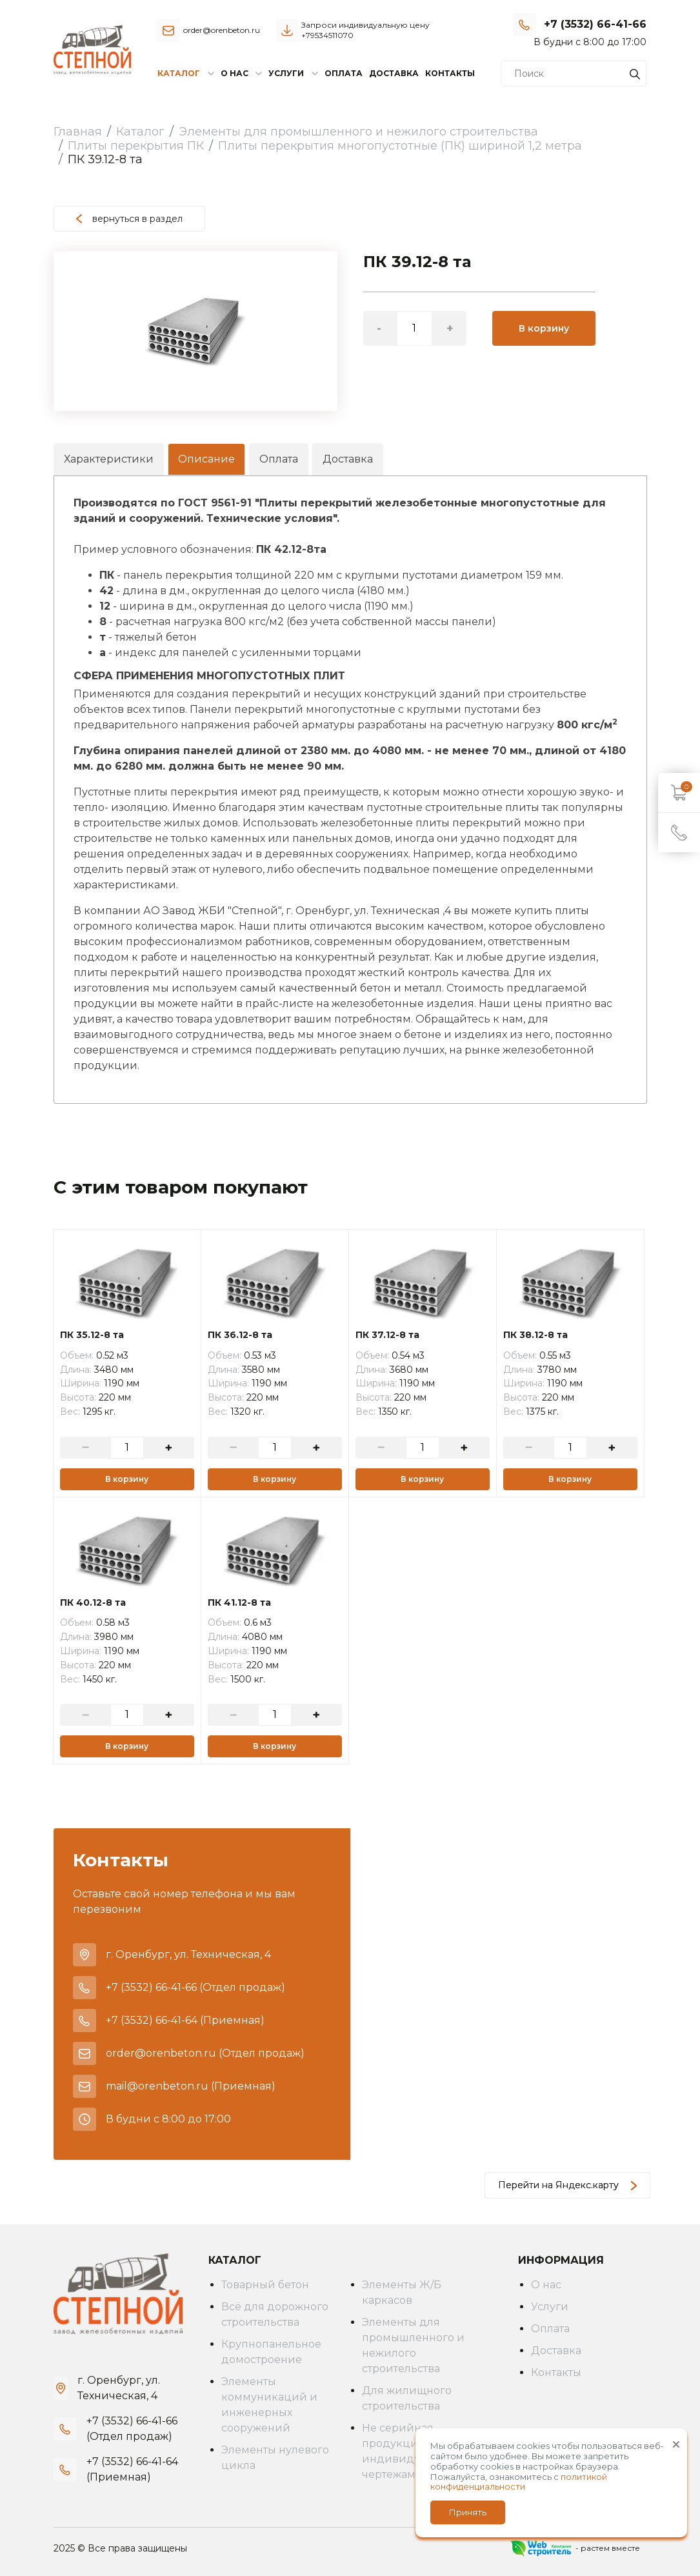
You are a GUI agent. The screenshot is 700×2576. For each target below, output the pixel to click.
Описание (206, 459)
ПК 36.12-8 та (240, 1335)
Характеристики (109, 459)
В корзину (544, 328)
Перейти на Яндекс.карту (567, 2185)
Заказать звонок (609, 42)
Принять (467, 2512)
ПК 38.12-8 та (535, 1335)
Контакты (450, 73)
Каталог (140, 132)
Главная (78, 132)
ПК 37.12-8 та (387, 1335)
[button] (325, 262)
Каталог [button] (178, 73)
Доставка (394, 73)
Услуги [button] (286, 73)
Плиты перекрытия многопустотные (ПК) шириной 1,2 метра (400, 146)
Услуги (549, 2307)
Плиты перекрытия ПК (136, 146)
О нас (546, 2285)
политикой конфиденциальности (518, 2481)
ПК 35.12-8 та (92, 1335)
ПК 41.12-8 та (239, 1602)
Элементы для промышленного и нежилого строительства (358, 132)
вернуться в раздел (129, 219)
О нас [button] (234, 73)
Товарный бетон (265, 2285)
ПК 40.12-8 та (93, 1602)
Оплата (344, 73)
